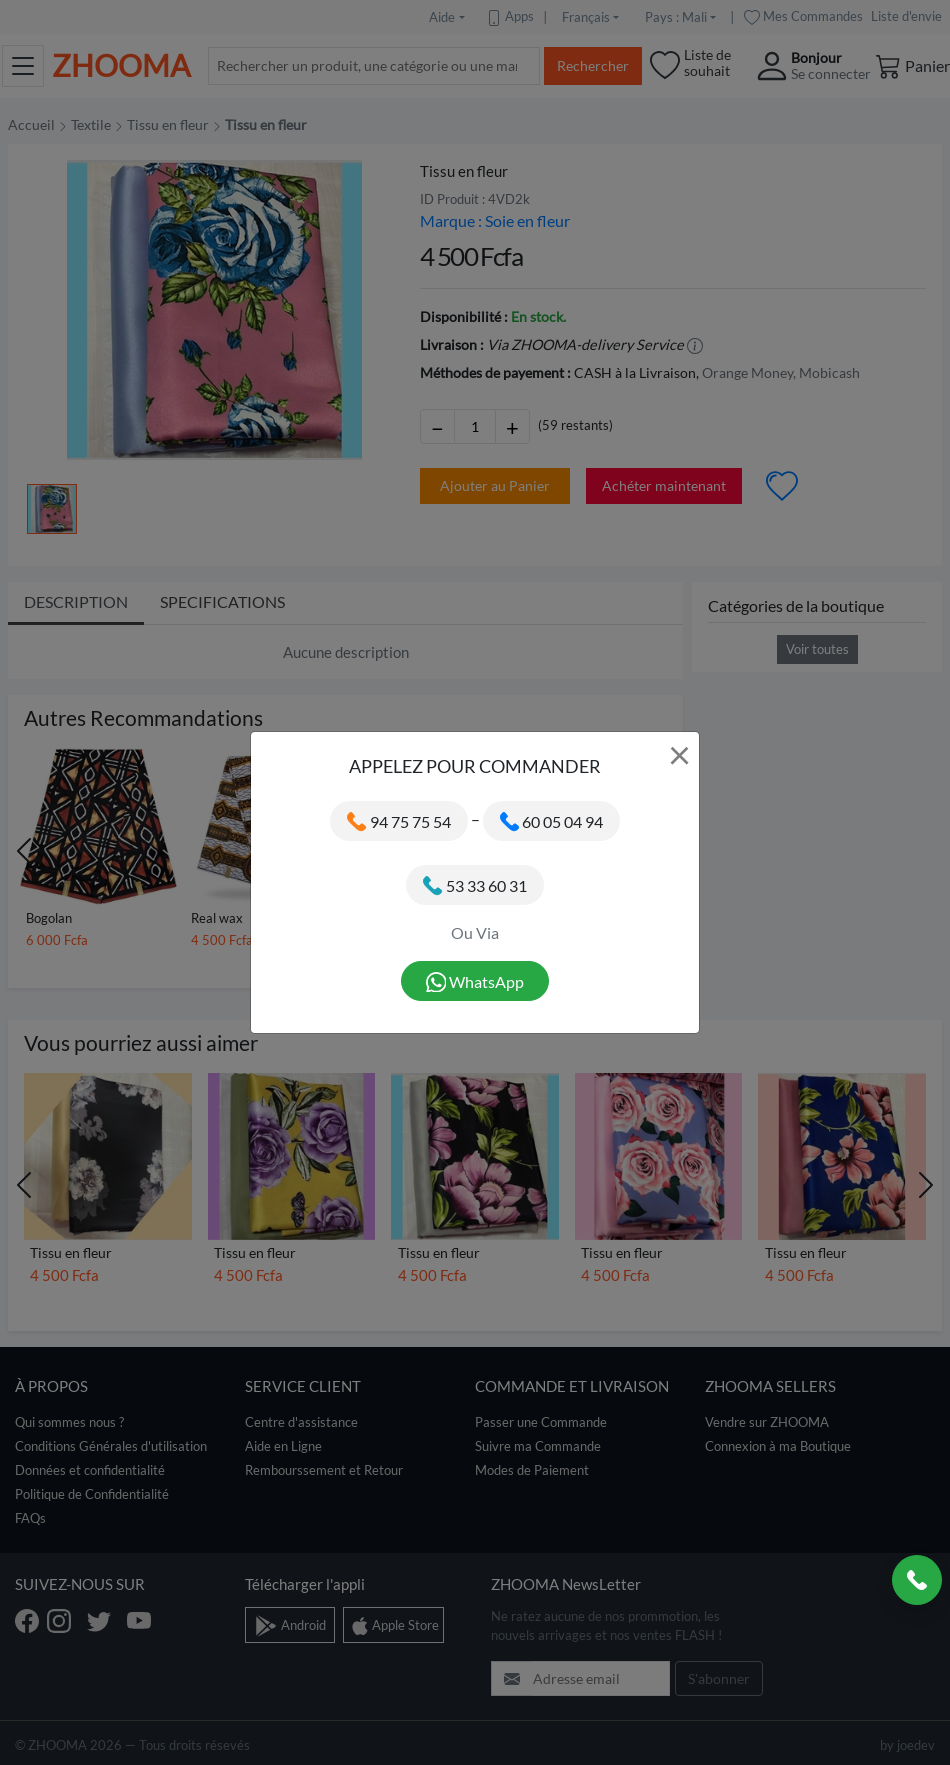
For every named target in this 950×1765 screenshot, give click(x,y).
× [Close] (679, 754)
